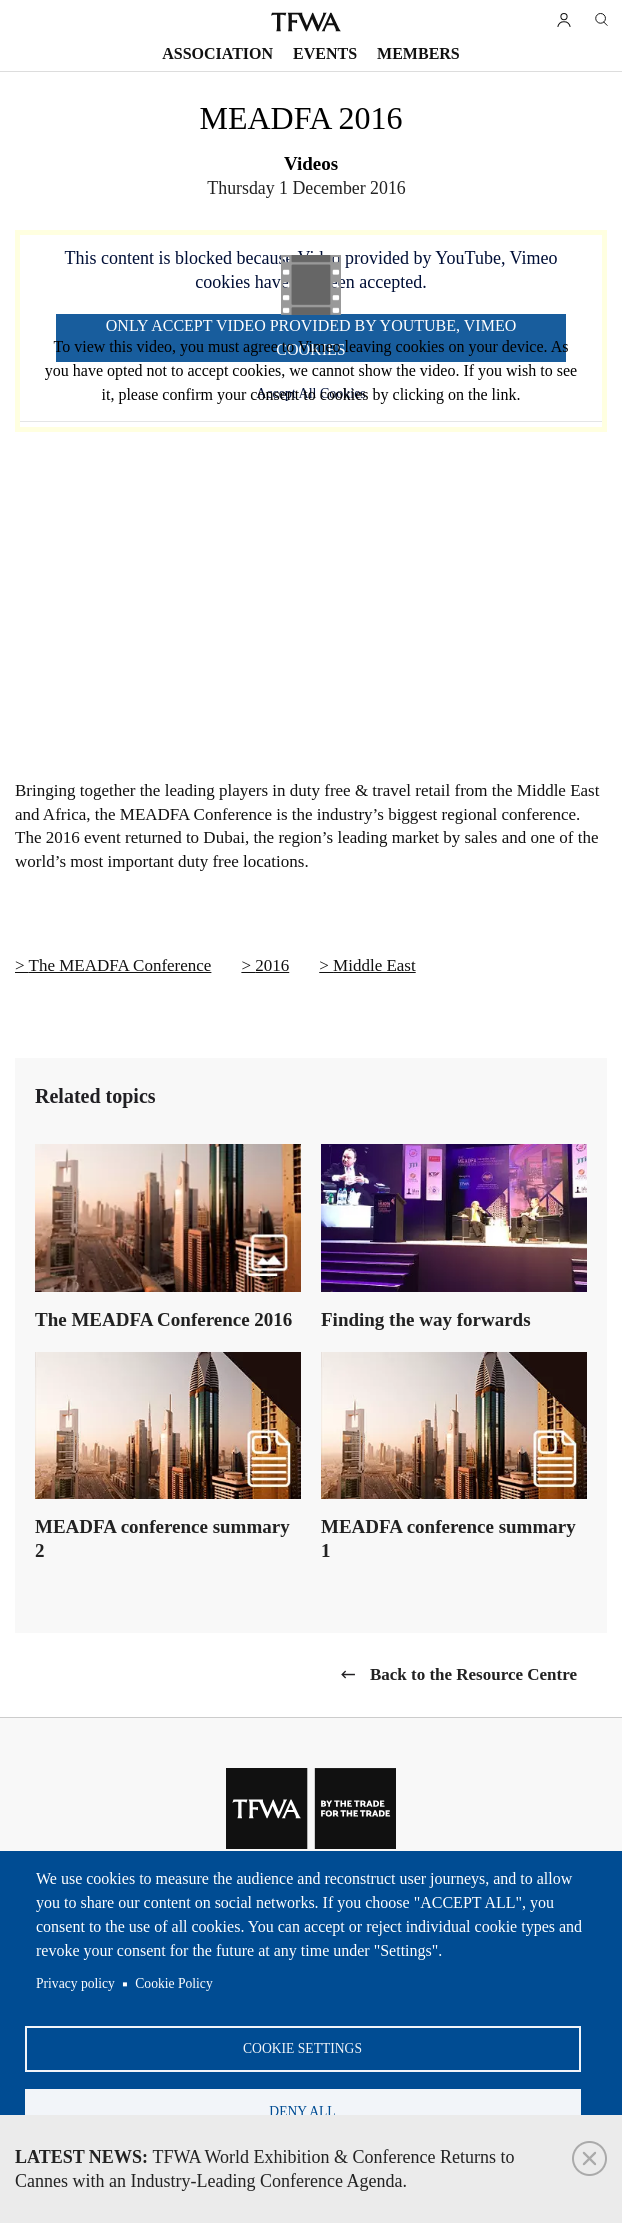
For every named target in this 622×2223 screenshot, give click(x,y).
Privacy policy (75, 1978)
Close (589, 2158)
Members (418, 53)
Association (217, 53)
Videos (311, 163)
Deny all (302, 2109)
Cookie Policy (173, 1978)
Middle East (374, 965)
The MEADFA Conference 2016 (163, 1319)
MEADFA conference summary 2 (162, 1538)
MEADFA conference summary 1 (448, 1538)
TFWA (306, 22)
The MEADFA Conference (120, 965)
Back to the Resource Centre (473, 1674)
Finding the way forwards (426, 1319)
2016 (272, 965)
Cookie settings (302, 2044)
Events (325, 53)
